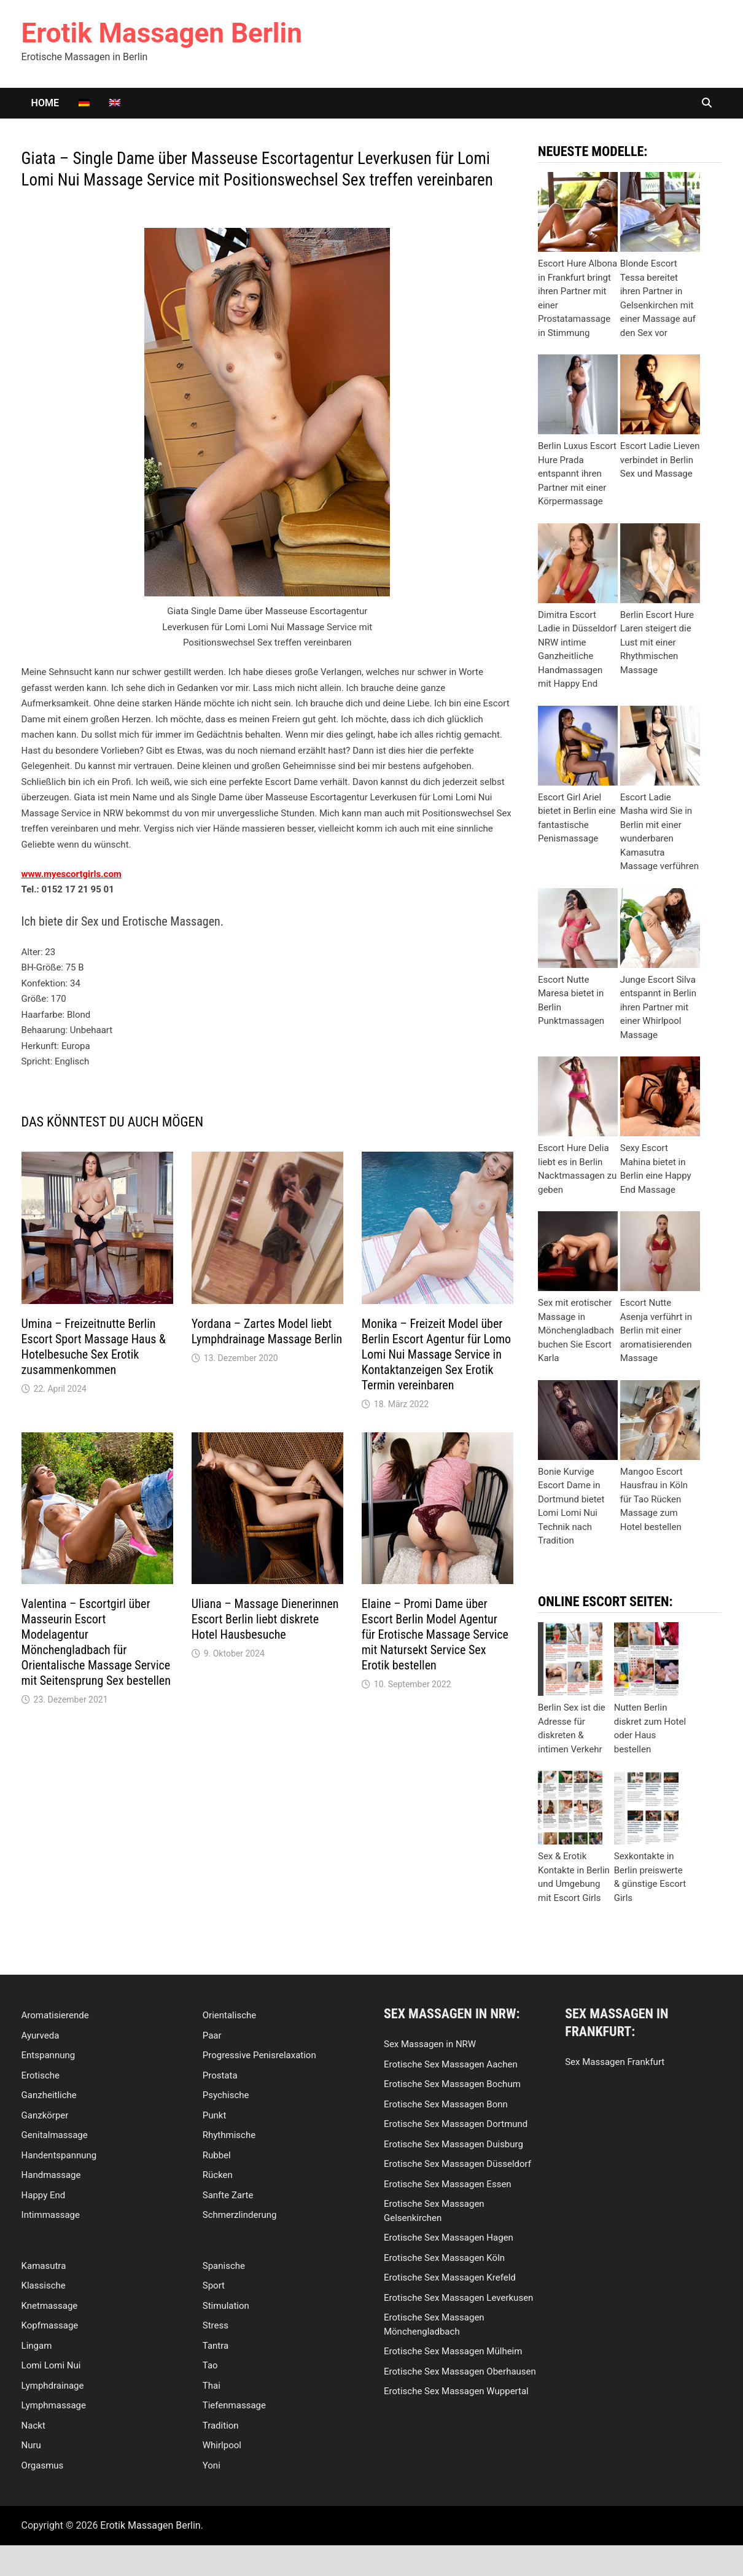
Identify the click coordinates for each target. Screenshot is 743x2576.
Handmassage (51, 2174)
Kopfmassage (50, 2325)
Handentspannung (59, 2155)
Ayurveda (40, 2035)
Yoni (211, 2465)
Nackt (33, 2425)
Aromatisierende (55, 2015)
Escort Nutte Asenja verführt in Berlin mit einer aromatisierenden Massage (656, 1330)
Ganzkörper (45, 2115)
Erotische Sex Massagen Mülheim (453, 2351)
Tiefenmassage (234, 2405)
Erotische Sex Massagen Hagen (448, 2237)
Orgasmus (42, 2465)
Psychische (226, 2095)
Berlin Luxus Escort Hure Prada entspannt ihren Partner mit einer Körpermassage (577, 473)
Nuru (31, 2445)
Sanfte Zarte (228, 2195)
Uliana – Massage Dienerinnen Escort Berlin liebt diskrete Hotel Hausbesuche (265, 1619)
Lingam (36, 2345)
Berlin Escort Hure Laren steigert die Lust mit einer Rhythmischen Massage (657, 642)
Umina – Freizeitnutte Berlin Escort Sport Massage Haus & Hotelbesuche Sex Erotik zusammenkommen (93, 1346)
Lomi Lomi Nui (51, 2365)
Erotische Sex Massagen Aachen (451, 2064)
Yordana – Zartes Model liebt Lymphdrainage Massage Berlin (267, 1331)
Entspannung (48, 2055)
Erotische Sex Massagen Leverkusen (458, 2297)
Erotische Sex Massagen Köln (444, 2257)
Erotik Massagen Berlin (161, 33)
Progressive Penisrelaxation (259, 2055)
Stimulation (226, 2305)
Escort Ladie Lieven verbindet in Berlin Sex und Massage (660, 459)
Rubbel (217, 2155)
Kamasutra (43, 2265)
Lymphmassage (53, 2405)
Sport (214, 2285)
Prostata (220, 2075)
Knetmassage (49, 2305)
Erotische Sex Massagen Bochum (452, 2084)
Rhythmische (229, 2135)
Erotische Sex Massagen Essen (448, 2184)
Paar (212, 2035)
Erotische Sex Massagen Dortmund (455, 2123)
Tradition (221, 2425)
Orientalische (229, 2015)
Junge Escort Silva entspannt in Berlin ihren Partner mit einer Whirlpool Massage (658, 1007)
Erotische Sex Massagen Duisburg (453, 2144)
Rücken (218, 2174)
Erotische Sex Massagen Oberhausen (460, 2371)
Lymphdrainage (52, 2385)
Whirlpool (222, 2445)
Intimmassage (50, 2214)
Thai (211, 2385)
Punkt (215, 2115)
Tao (210, 2365)
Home (45, 103)
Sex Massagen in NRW (430, 2044)
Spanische (224, 2265)
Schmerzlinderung (240, 2214)
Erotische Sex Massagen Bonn (446, 2104)
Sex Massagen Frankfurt (614, 2061)
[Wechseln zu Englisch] (114, 103)
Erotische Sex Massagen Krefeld (450, 2277)
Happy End (43, 2195)
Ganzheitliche (49, 2095)
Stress (215, 2325)
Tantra (215, 2345)
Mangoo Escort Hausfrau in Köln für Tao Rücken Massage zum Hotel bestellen (654, 1499)
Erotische (40, 2075)
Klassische (43, 2285)
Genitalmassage (54, 2135)
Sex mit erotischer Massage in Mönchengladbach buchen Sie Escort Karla (576, 1330)
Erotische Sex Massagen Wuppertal (456, 2391)
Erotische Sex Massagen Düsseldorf (457, 2163)
